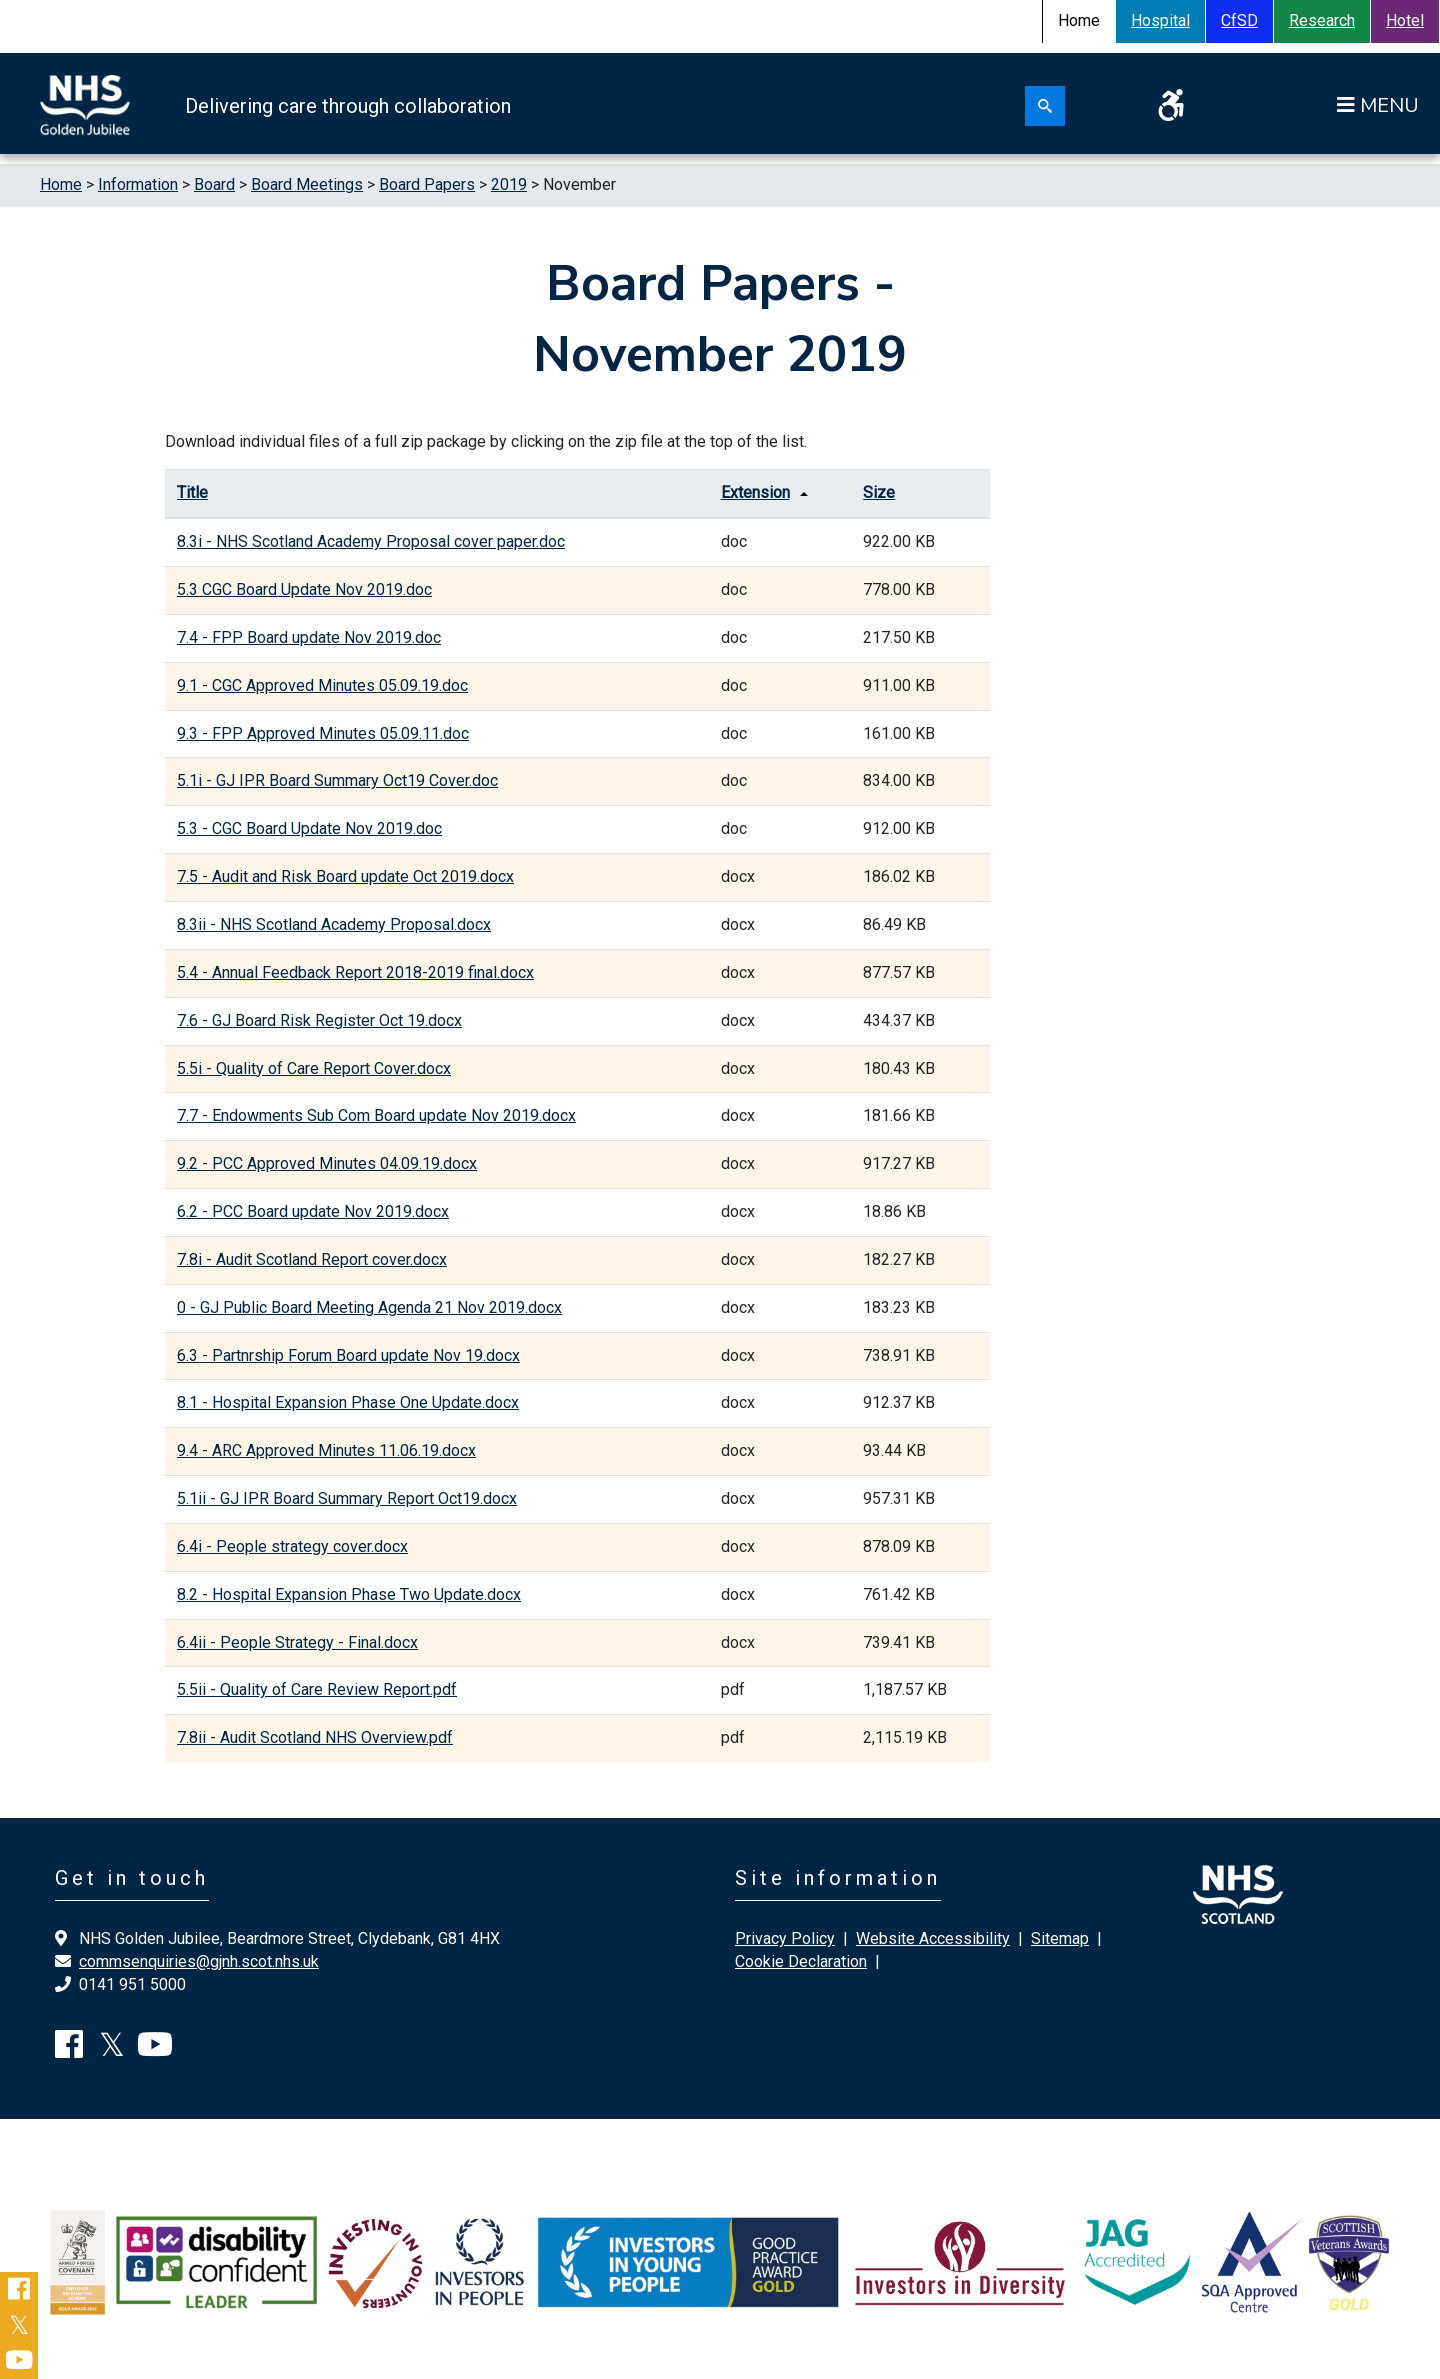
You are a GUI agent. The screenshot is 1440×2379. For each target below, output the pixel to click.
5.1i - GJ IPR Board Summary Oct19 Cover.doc (337, 780)
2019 (509, 184)
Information (138, 184)
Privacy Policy (785, 1938)
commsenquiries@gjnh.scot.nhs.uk (199, 1961)
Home (61, 184)
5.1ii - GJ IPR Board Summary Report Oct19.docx (347, 1498)
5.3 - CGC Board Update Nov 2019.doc (309, 828)
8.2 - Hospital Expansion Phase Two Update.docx (349, 1594)
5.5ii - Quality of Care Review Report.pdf (317, 1689)
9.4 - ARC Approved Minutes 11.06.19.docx (326, 1450)
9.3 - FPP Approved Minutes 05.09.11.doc (323, 733)
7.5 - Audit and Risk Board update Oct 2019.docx (345, 876)
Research (1322, 20)
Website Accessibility (933, 1938)
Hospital (1160, 20)
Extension (755, 492)
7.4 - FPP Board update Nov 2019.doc (309, 637)
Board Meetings (307, 184)
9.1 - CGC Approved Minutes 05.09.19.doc (322, 685)
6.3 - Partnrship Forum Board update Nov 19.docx (348, 1355)
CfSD (1239, 20)
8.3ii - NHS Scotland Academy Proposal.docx (334, 924)
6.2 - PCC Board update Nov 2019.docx (313, 1211)
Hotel (1405, 20)
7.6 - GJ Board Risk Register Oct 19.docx (319, 1020)
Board (214, 184)
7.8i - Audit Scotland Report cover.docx (312, 1259)
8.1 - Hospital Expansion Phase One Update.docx (348, 1402)
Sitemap (1060, 1938)
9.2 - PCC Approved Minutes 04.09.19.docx (327, 1163)
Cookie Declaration (801, 1961)
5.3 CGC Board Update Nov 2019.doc (304, 589)
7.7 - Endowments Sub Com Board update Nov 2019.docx (376, 1115)
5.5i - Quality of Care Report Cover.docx (314, 1068)
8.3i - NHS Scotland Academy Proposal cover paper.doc (371, 541)
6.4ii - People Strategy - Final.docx (297, 1642)
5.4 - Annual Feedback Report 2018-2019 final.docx (355, 972)
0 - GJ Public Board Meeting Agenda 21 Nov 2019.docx (369, 1307)
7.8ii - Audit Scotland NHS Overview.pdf (315, 1737)
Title (192, 492)
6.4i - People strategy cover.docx (292, 1546)
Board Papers (427, 184)
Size (879, 492)
